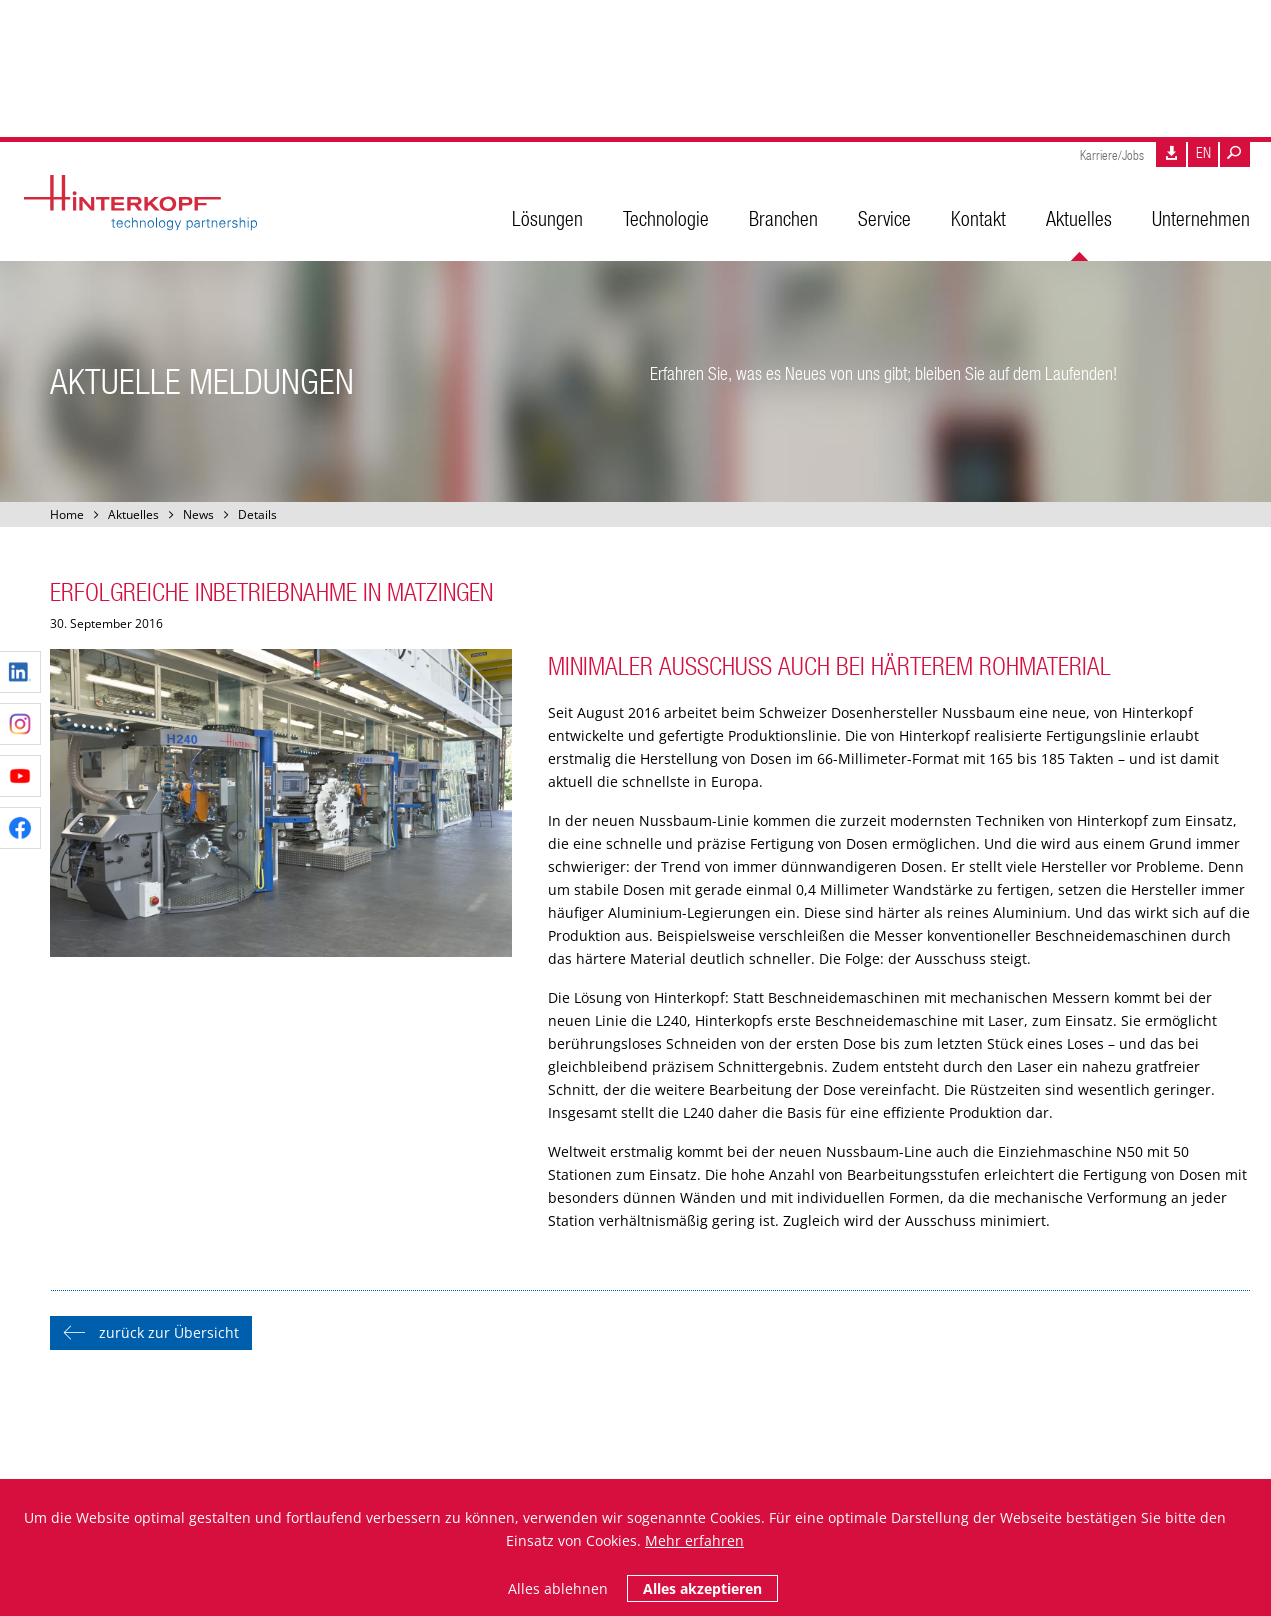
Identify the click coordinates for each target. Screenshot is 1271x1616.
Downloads (1171, 154)
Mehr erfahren (694, 1540)
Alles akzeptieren (702, 1588)
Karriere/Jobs (1112, 155)
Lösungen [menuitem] (547, 218)
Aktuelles (133, 514)
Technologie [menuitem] (666, 218)
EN (1203, 152)
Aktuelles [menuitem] (1079, 218)
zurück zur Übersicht (169, 1332)
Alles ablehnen (558, 1588)
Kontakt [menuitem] (978, 218)
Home (67, 514)
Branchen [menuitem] (783, 218)
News (198, 514)
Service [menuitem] (884, 218)
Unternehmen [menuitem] (1201, 218)
